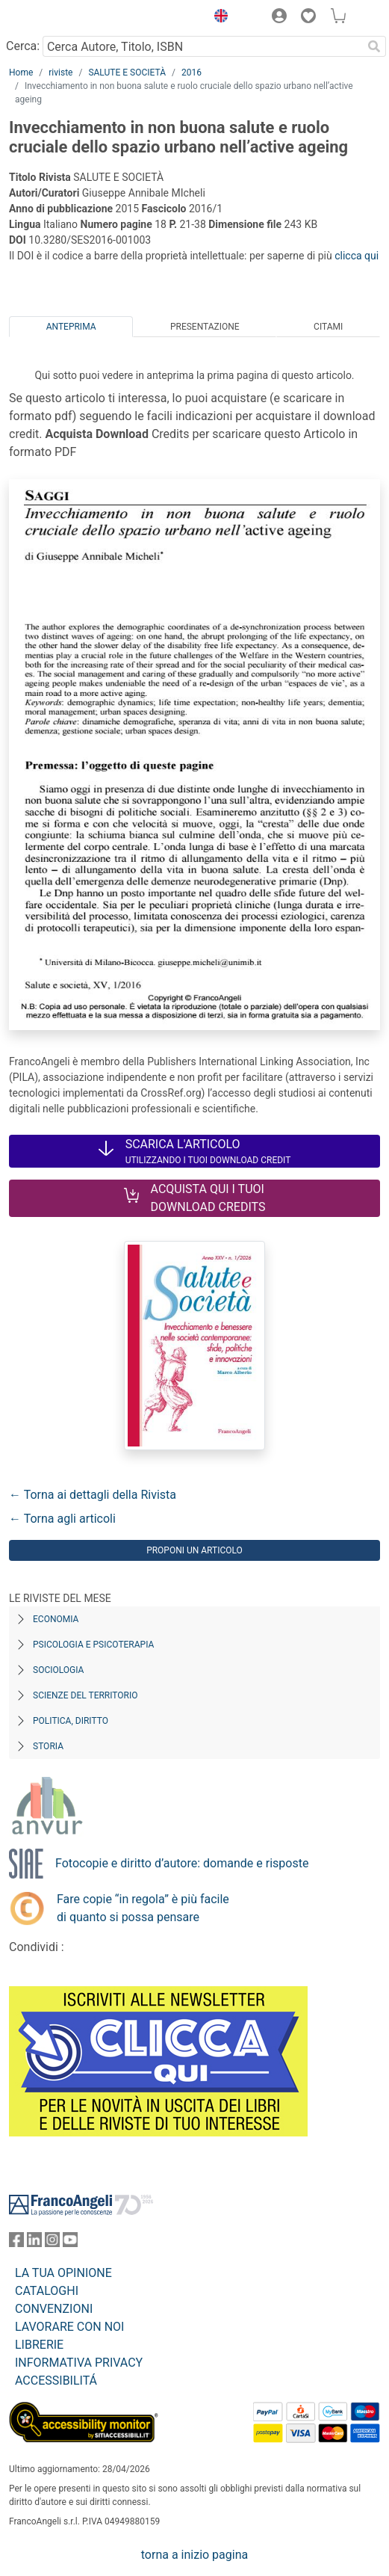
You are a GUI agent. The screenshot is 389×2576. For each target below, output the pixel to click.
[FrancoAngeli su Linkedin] (34, 2243)
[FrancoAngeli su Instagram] (52, 2243)
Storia (48, 1746)
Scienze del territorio (85, 1695)
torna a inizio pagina (194, 2555)
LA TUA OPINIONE (63, 2273)
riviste (60, 72)
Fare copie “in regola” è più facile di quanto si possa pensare (143, 1908)
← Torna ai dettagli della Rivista (92, 1495)
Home (21, 72)
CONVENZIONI (54, 2309)
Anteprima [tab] (71, 326)
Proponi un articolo (194, 1550)
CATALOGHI (46, 2291)
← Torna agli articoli (62, 1519)
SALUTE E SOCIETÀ (127, 72)
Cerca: (23, 46)
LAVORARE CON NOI (69, 2327)
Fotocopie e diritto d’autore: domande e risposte (181, 1863)
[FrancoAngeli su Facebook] (16, 2243)
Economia (55, 1619)
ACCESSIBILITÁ (56, 2380)
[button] (217, 17)
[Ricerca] (374, 46)
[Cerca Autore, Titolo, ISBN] (202, 46)
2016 (191, 72)
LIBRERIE (39, 2345)
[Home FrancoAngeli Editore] (59, 18)
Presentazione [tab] (205, 326)
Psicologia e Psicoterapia (93, 1644)
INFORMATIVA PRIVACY (79, 2362)
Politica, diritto (70, 1721)
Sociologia (58, 1670)
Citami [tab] (328, 326)
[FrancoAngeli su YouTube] (70, 2243)
